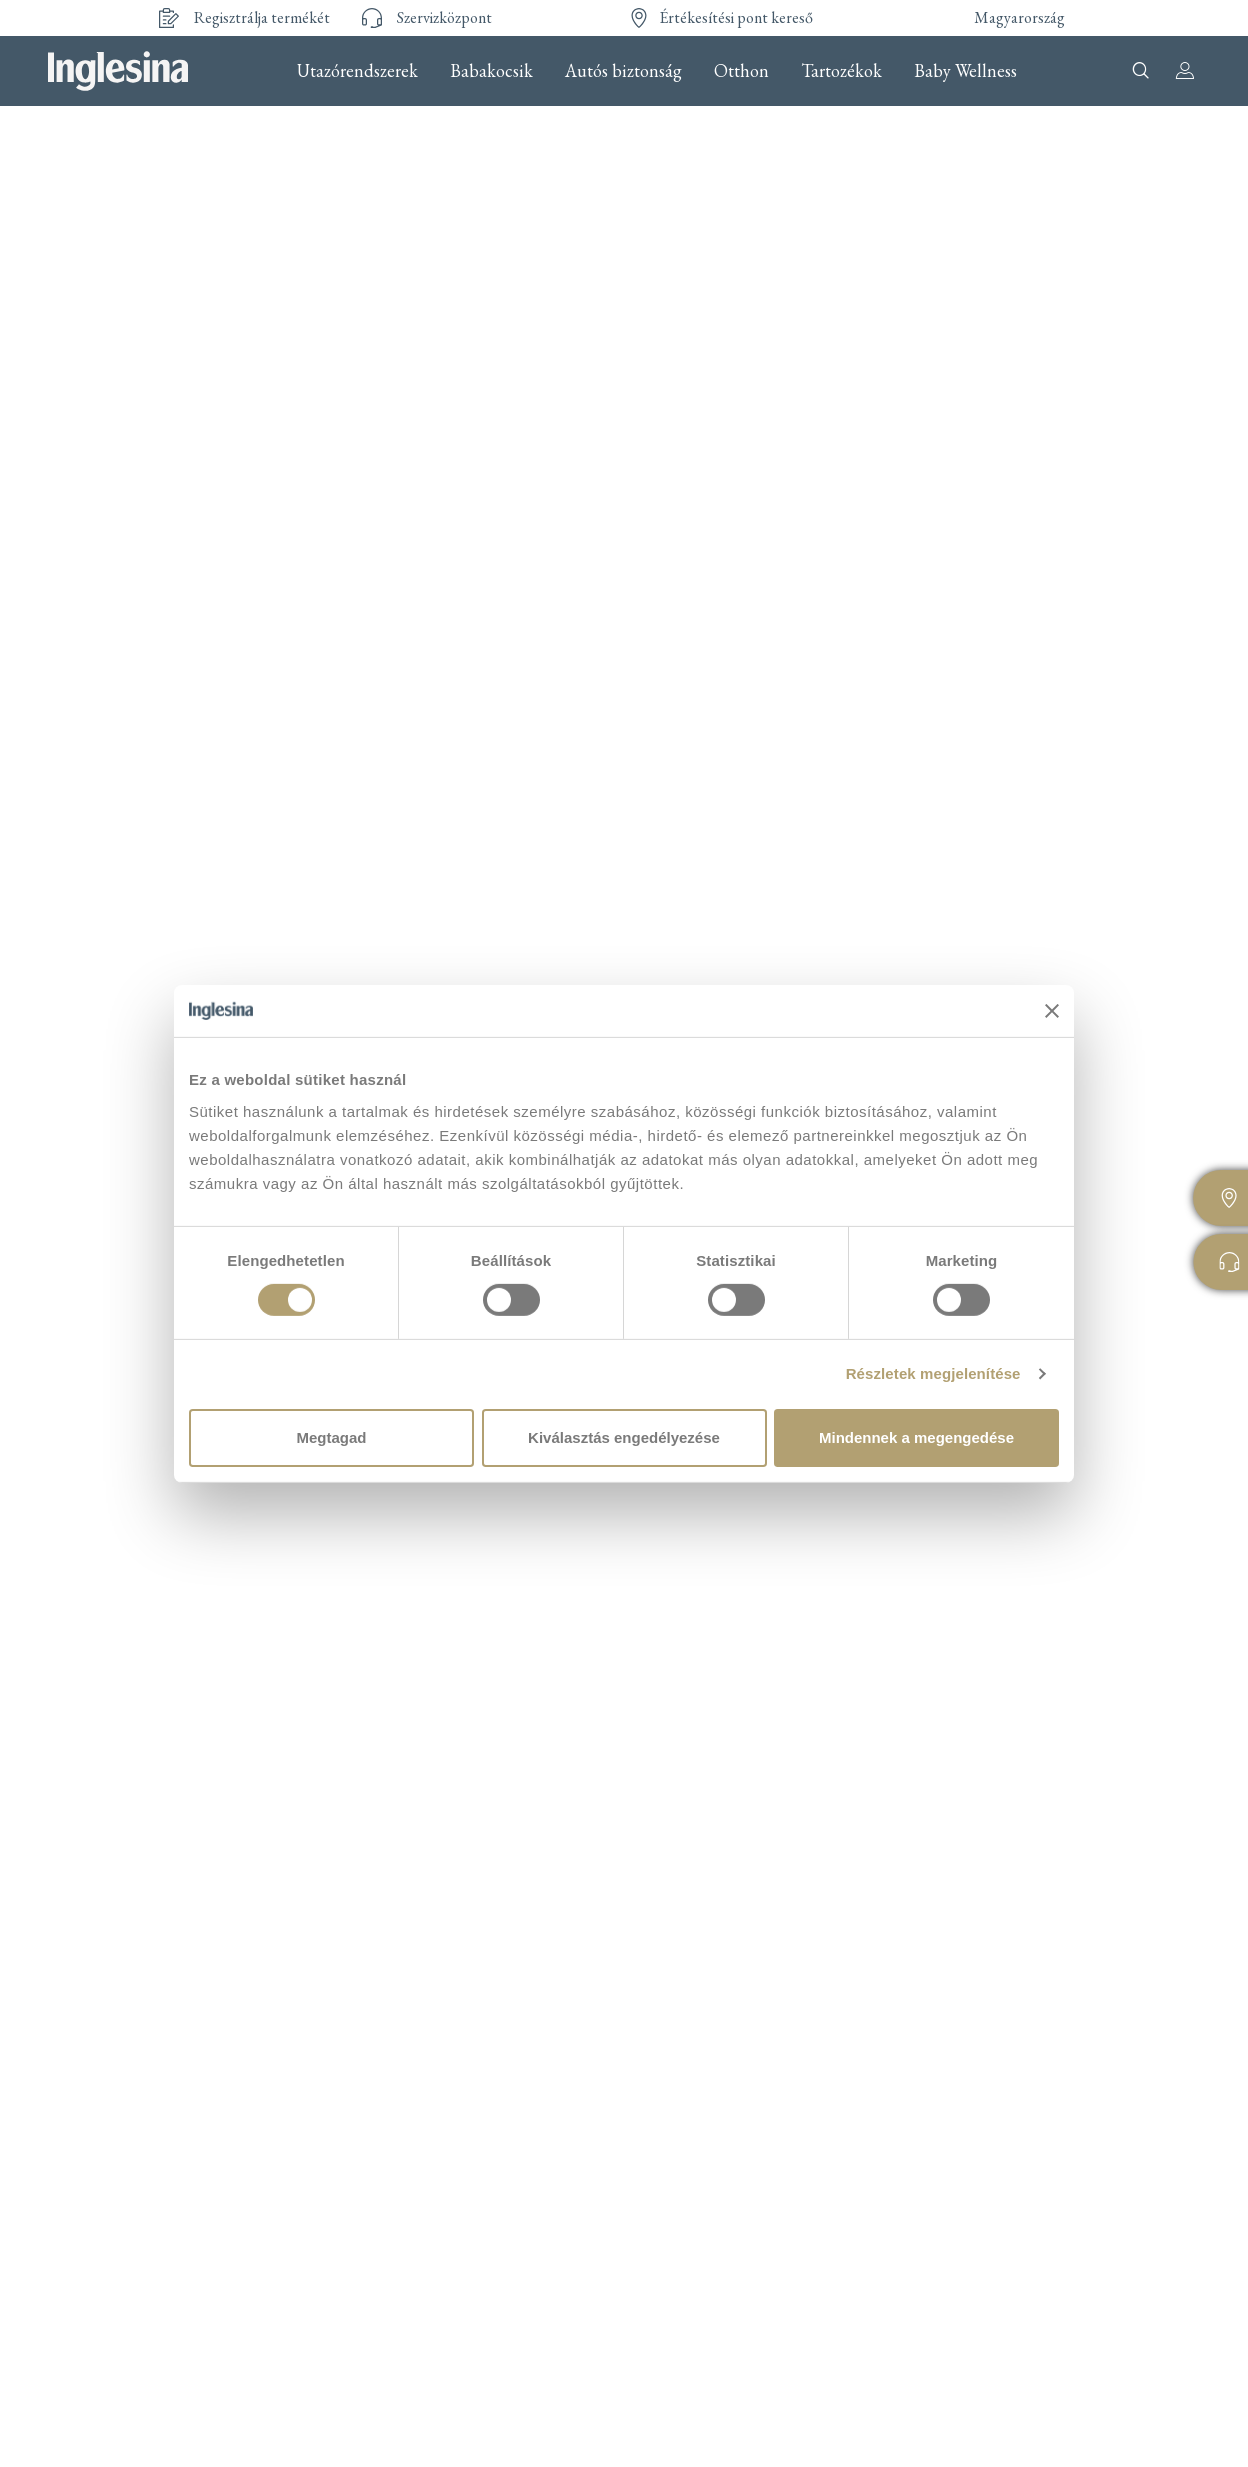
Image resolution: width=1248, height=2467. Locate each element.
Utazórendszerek (357, 71)
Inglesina (118, 71)
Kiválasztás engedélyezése (624, 1437)
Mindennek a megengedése (916, 1437)
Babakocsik (491, 71)
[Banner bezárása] (1052, 1011)
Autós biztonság (623, 71)
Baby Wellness (965, 71)
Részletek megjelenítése (933, 1373)
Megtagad (331, 1437)
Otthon (741, 71)
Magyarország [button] (1019, 17)
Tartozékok (841, 71)
